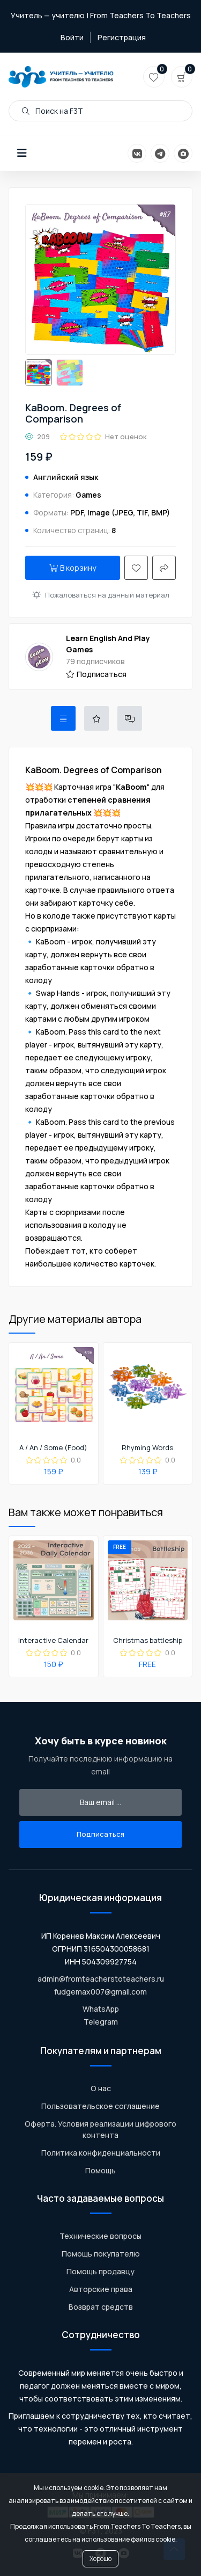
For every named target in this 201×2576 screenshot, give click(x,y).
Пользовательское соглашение (100, 2106)
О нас (101, 2088)
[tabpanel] (100, 1017)
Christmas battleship (147, 1640)
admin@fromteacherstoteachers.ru (101, 1979)
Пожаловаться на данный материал (100, 595)
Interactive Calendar (53, 1640)
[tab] (63, 718)
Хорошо (100, 2558)
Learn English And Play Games (108, 643)
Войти (72, 37)
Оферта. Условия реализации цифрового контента (100, 2129)
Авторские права (100, 2289)
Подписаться (96, 674)
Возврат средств (101, 2307)
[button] (22, 153)
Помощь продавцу (100, 2271)
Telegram (101, 2022)
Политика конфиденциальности (100, 2153)
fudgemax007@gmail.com (100, 1991)
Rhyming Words (147, 1448)
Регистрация (122, 37)
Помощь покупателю (101, 2253)
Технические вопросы (100, 2236)
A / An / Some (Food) (53, 1448)
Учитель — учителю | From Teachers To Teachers (101, 15)
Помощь (100, 2170)
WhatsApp (101, 2009)
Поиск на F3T (52, 111)
